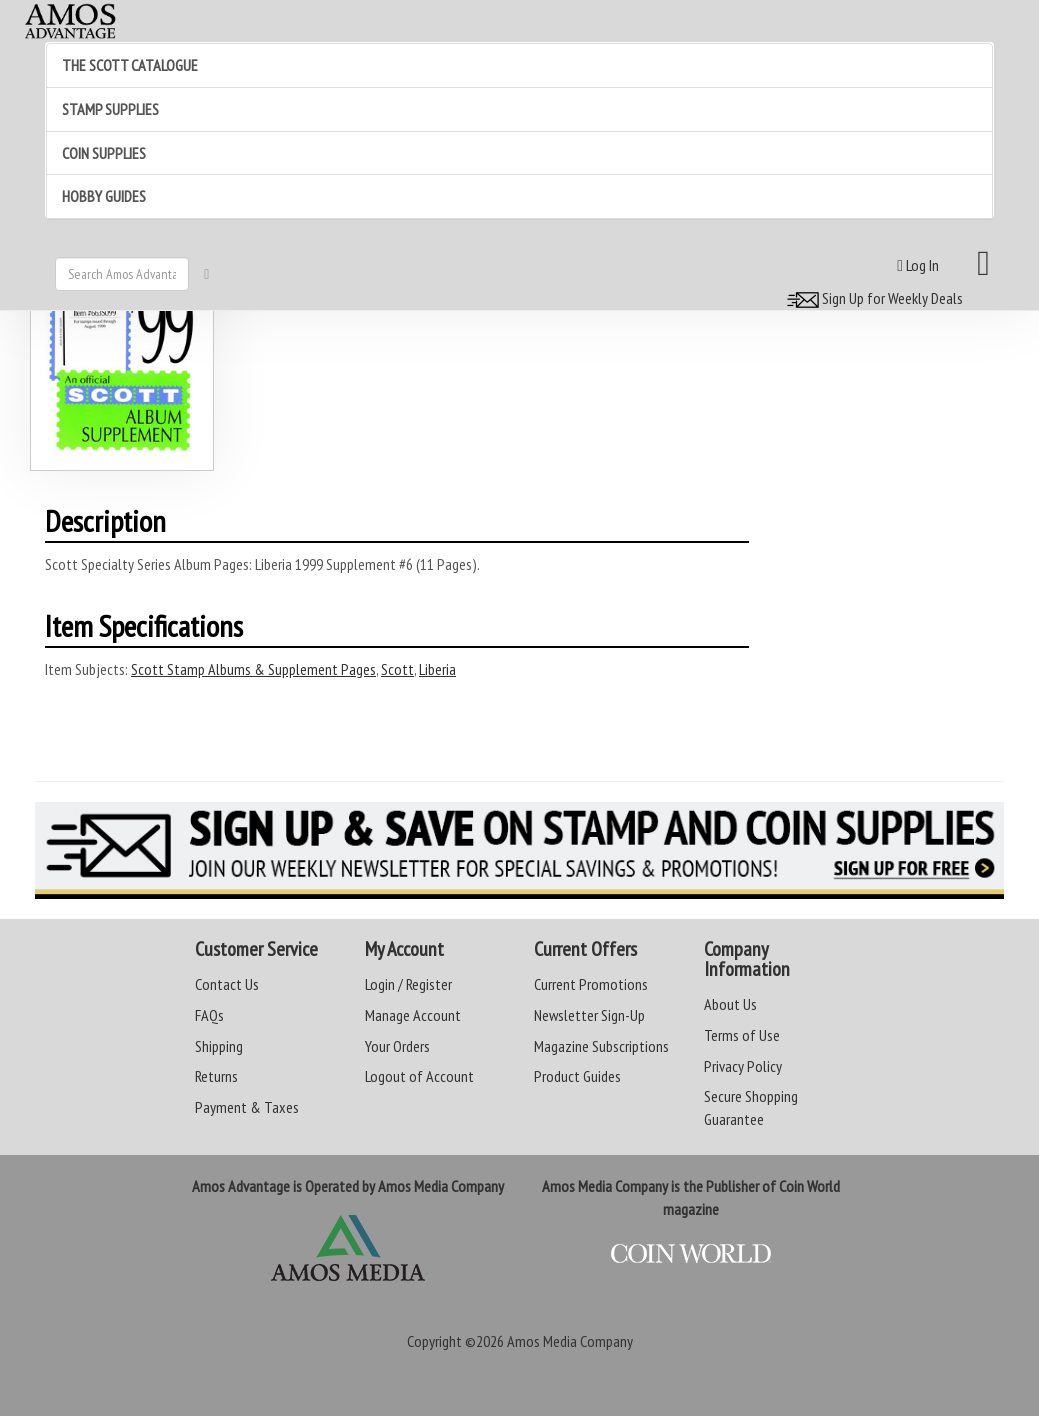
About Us (730, 1004)
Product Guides (577, 1076)
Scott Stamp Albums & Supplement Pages (253, 669)
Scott (397, 669)
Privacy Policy (743, 1066)
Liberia (437, 669)
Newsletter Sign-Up (589, 1015)
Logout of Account (419, 1076)
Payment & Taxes (247, 1107)
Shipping (219, 1046)
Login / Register (408, 984)
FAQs (209, 1015)
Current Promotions (591, 984)
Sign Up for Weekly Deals (872, 298)
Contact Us (227, 984)
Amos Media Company (570, 1341)
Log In (918, 265)
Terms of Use (742, 1035)
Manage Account (413, 1015)
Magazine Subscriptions (601, 1046)
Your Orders (397, 1046)
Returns (216, 1076)
